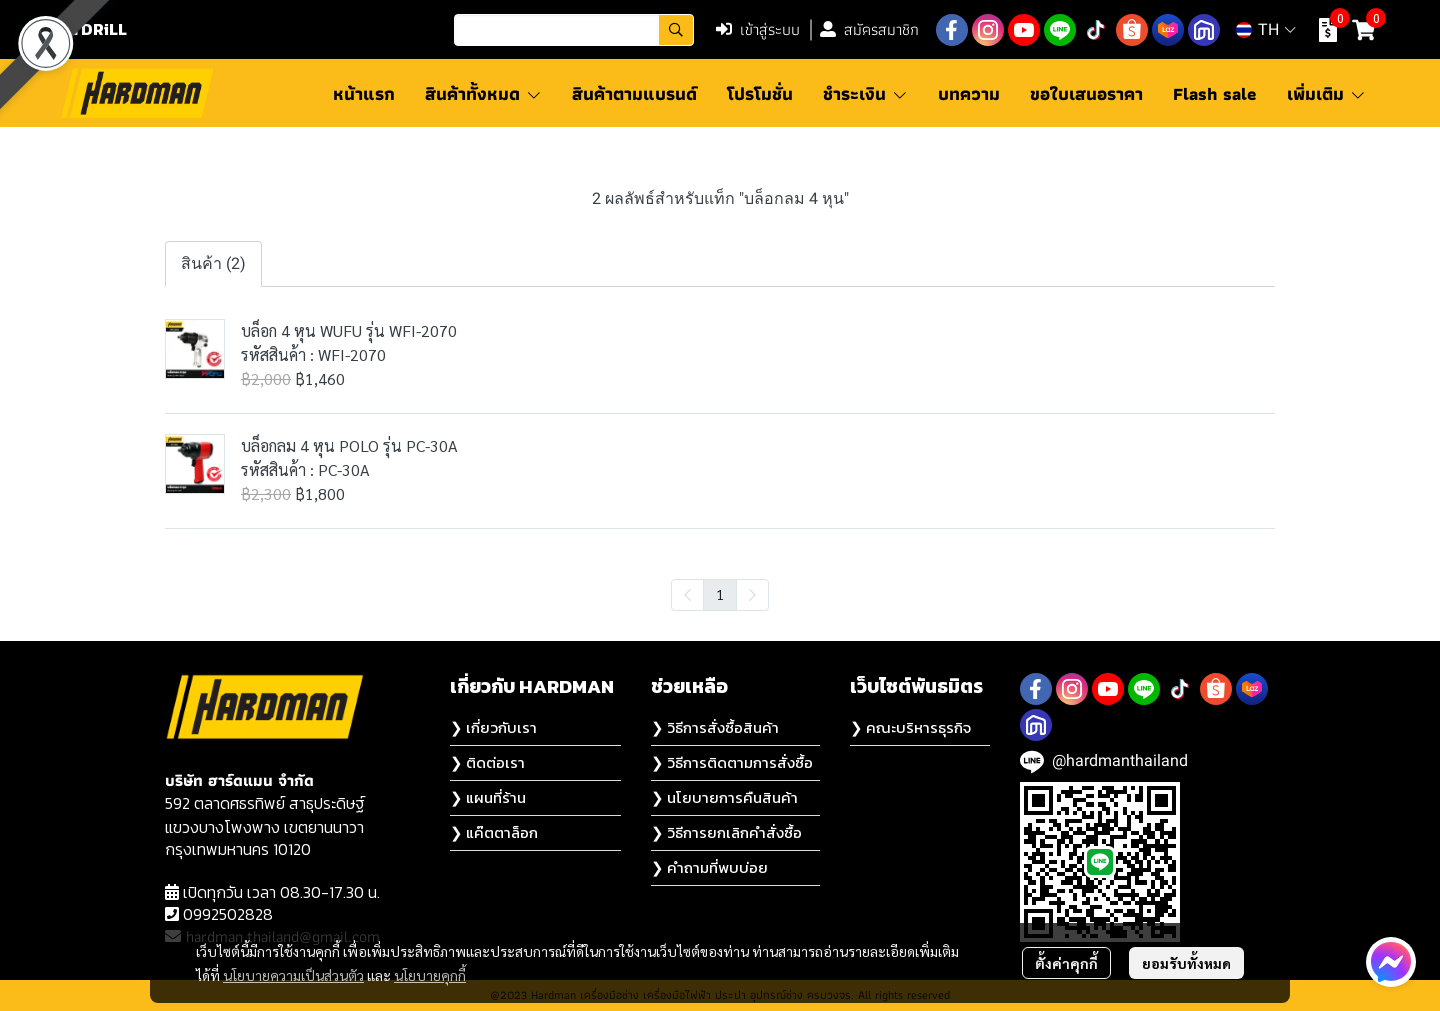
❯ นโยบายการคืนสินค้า (724, 797)
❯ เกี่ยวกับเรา (493, 727)
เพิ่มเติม (1326, 93)
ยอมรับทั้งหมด (1186, 963)
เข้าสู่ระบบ (758, 29)
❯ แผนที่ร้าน (488, 797)
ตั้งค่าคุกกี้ (1066, 963)
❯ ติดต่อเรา (487, 762)
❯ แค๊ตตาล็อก (494, 832)
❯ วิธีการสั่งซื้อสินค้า (715, 727)
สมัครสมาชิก (869, 29)
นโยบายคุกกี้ (430, 975)
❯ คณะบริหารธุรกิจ (910, 727)
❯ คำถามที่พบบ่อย (709, 867)
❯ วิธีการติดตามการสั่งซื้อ (732, 762)
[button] (574, 30)
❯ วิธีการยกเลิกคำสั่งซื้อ (726, 832)
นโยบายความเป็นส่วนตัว (293, 975)
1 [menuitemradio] (720, 594)
